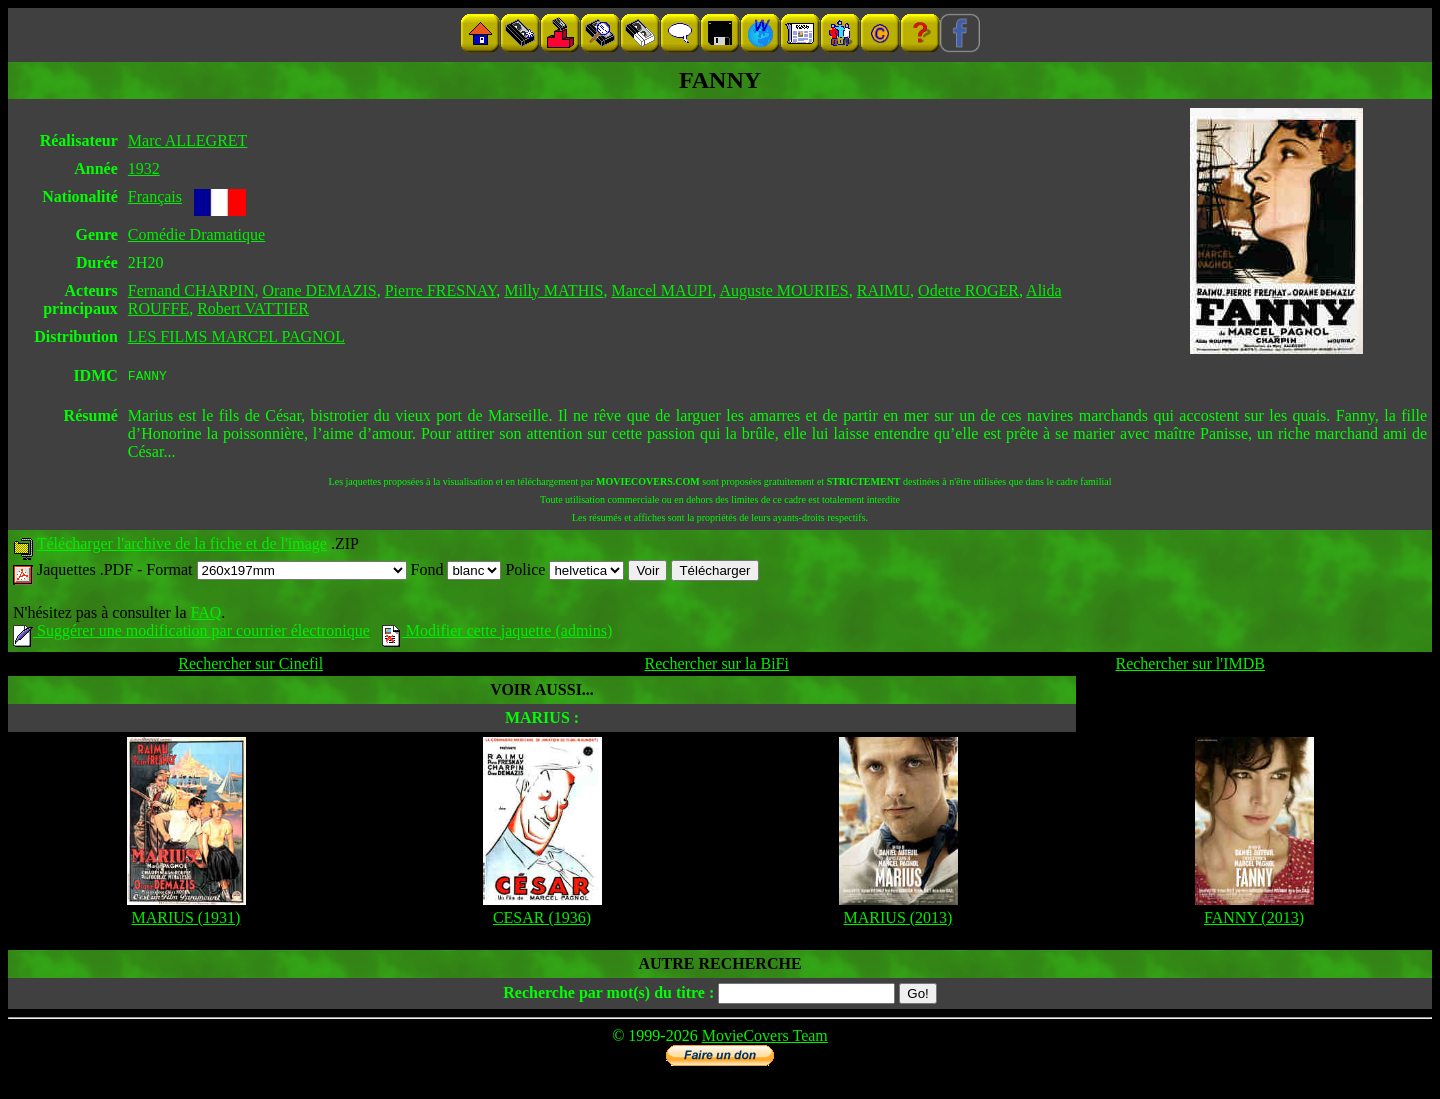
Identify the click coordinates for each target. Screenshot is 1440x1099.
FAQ (205, 615)
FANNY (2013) (1254, 920)
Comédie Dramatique (196, 234)
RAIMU (883, 290)
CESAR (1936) (542, 920)
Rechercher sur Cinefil (250, 666)
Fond (456, 572)
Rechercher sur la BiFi (717, 666)
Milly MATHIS (553, 290)
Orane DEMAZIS (320, 290)
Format (276, 572)
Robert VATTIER (253, 308)
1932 (144, 168)
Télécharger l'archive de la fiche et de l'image (182, 546)
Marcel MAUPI (661, 290)
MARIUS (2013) (898, 920)
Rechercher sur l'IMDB (1190, 666)
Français (155, 196)
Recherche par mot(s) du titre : (608, 995)
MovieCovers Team (765, 1038)
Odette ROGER (968, 290)
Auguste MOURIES (783, 290)
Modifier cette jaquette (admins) (497, 633)
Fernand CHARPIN (191, 290)
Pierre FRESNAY (441, 290)
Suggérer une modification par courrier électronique (191, 633)
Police (564, 572)
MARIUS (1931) (186, 920)
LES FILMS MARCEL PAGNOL (236, 336)
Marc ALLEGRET (188, 140)
